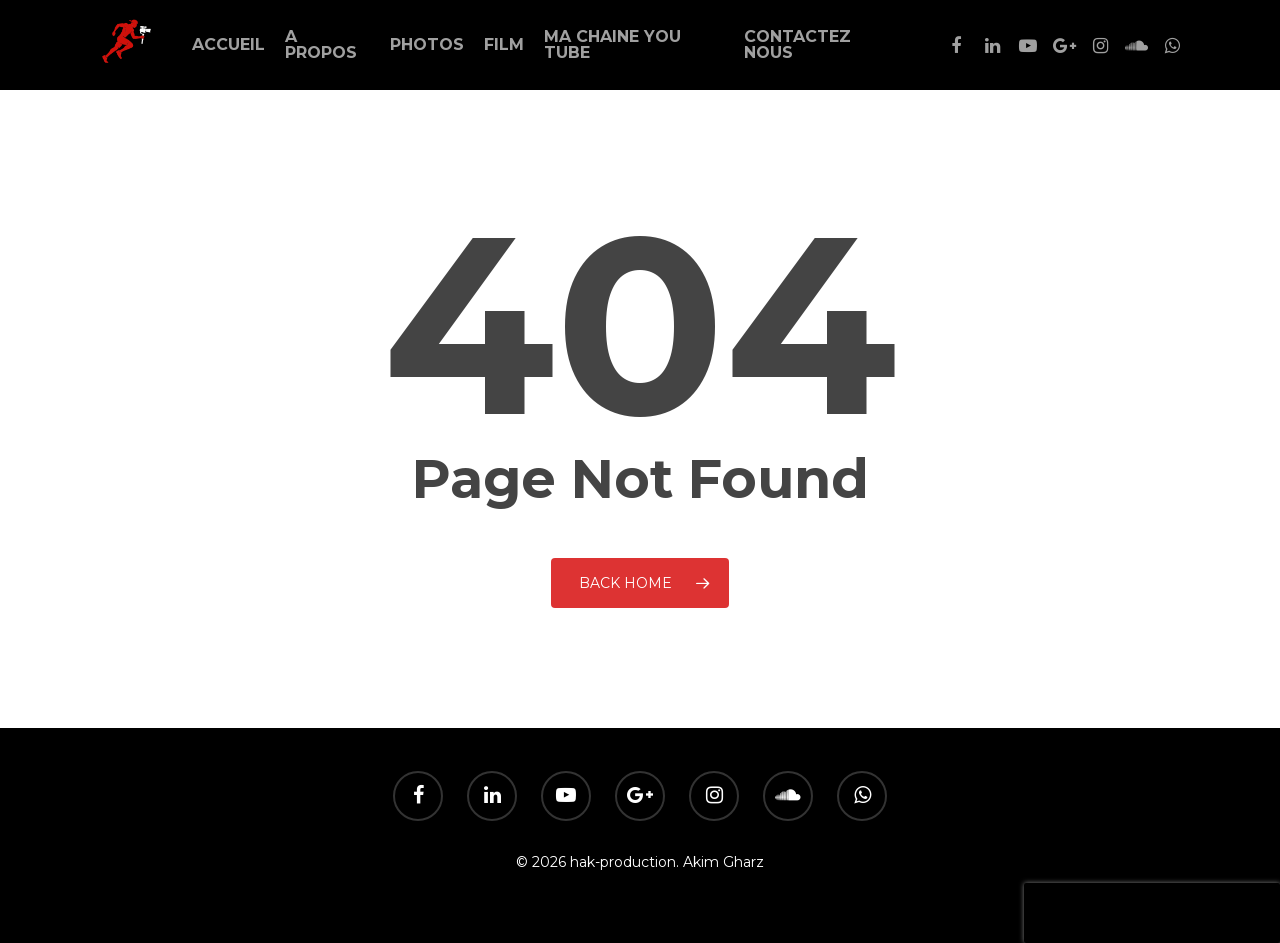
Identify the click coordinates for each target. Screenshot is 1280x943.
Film (504, 45)
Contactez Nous (797, 45)
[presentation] (1152, 913)
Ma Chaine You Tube (612, 45)
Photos (427, 45)
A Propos (321, 45)
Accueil (228, 45)
